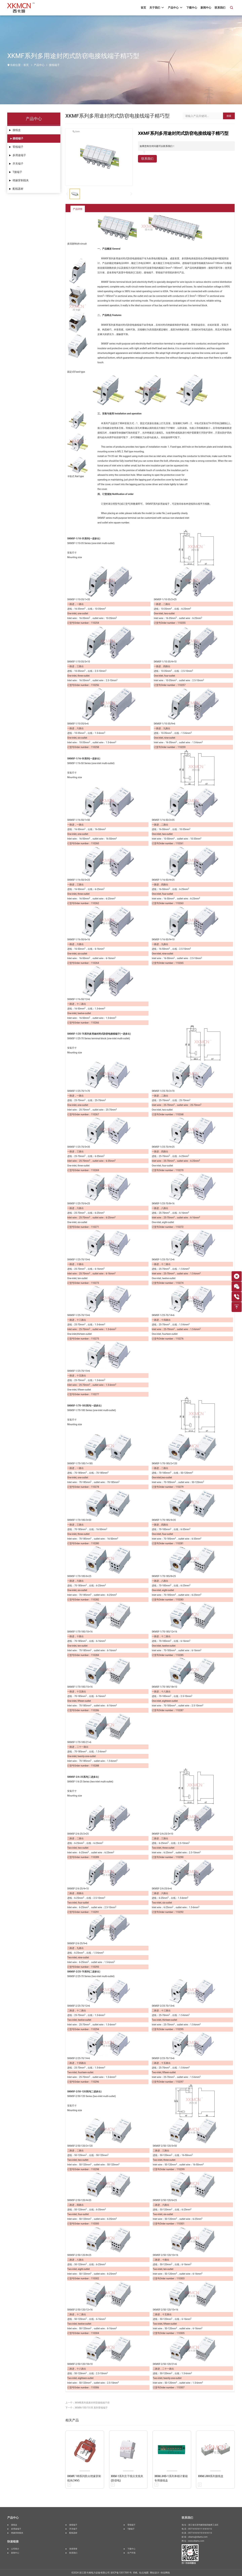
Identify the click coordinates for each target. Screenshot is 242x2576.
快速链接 (13, 2541)
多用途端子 (19, 155)
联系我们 (148, 159)
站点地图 (144, 2572)
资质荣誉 (73, 2549)
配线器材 (18, 188)
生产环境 (131, 2553)
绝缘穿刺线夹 (21, 180)
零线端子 (18, 146)
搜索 (229, 116)
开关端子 (18, 163)
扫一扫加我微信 (189, 2563)
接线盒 (17, 130)
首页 (26, 65)
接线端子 (54, 65)
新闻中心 (15, 2553)
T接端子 (17, 172)
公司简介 (15, 2549)
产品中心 (39, 65)
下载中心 (131, 2549)
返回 (221, 208)
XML (135, 2572)
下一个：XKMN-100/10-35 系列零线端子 (86, 2407)
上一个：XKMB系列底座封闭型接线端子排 (87, 2402)
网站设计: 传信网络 (160, 2572)
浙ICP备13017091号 (121, 2572)
